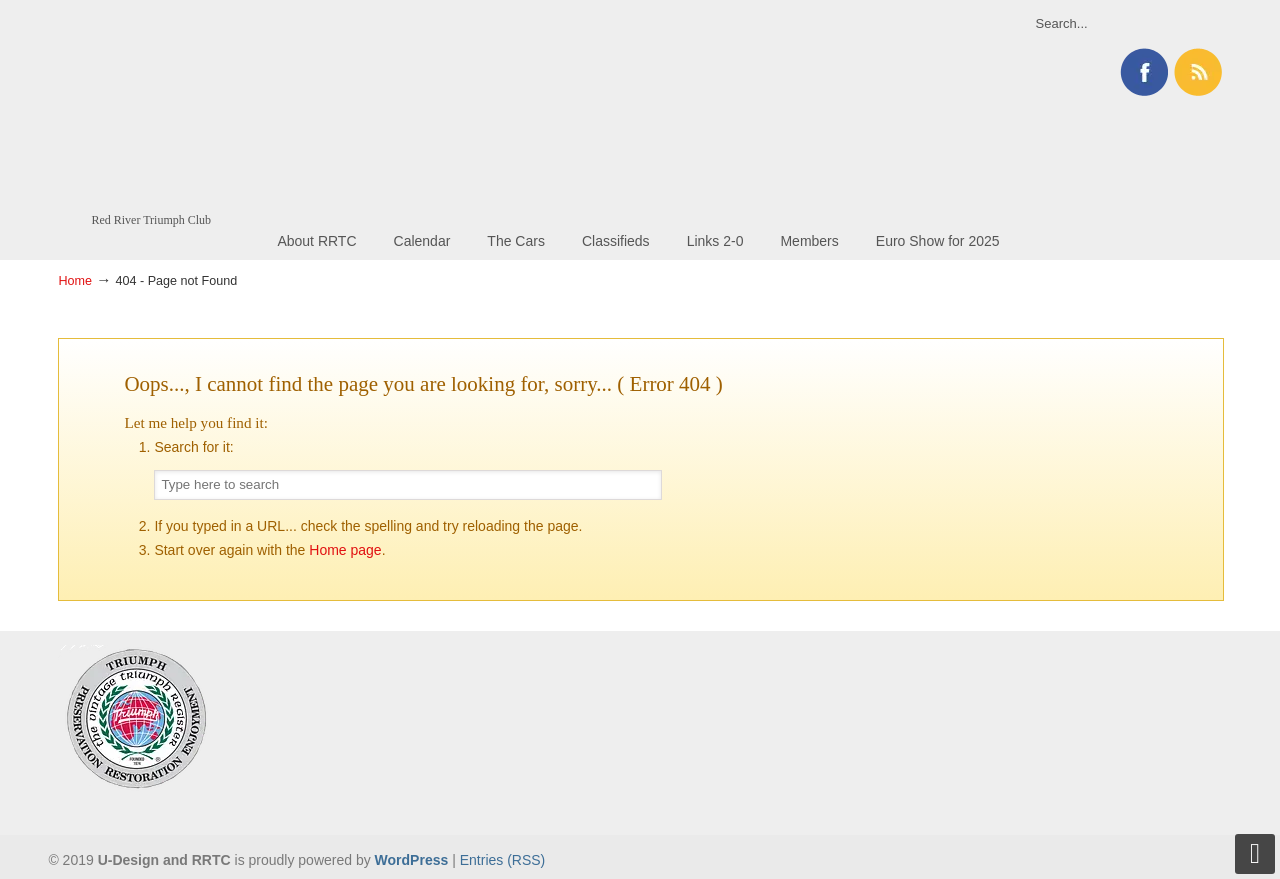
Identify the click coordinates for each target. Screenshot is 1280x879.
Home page (345, 550)
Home (75, 281)
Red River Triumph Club (158, 106)
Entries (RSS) (503, 860)
